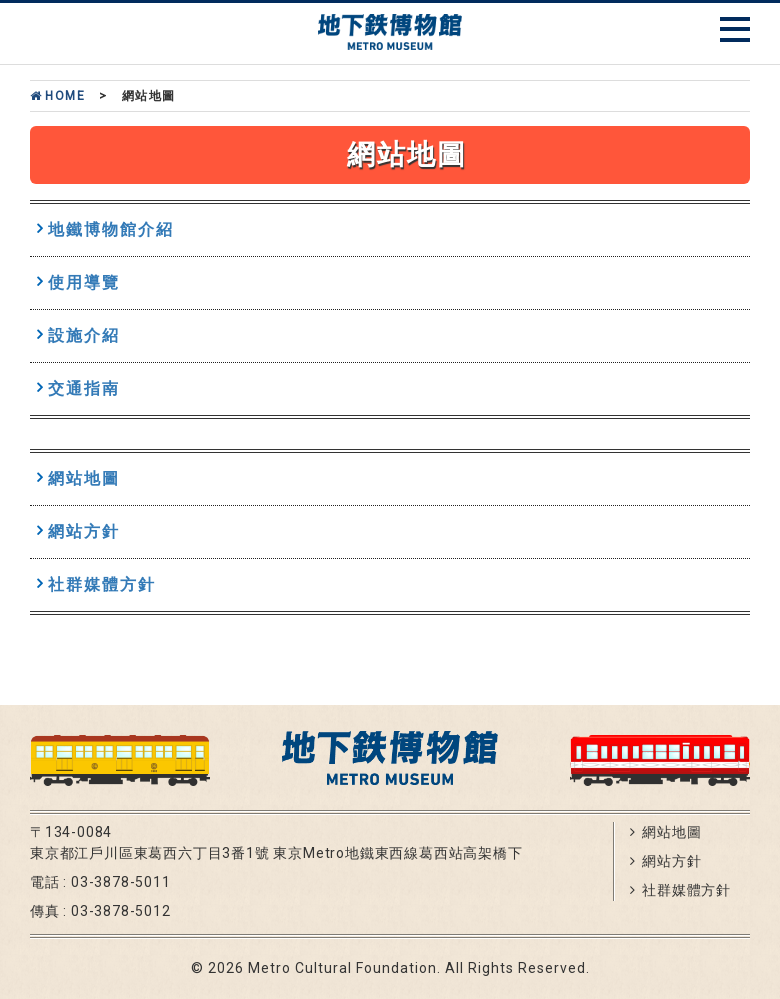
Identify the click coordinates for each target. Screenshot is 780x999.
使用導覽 (84, 282)
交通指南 (84, 388)
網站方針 (84, 531)
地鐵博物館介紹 (111, 229)
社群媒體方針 (102, 584)
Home (57, 96)
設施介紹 (84, 335)
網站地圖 (84, 478)
